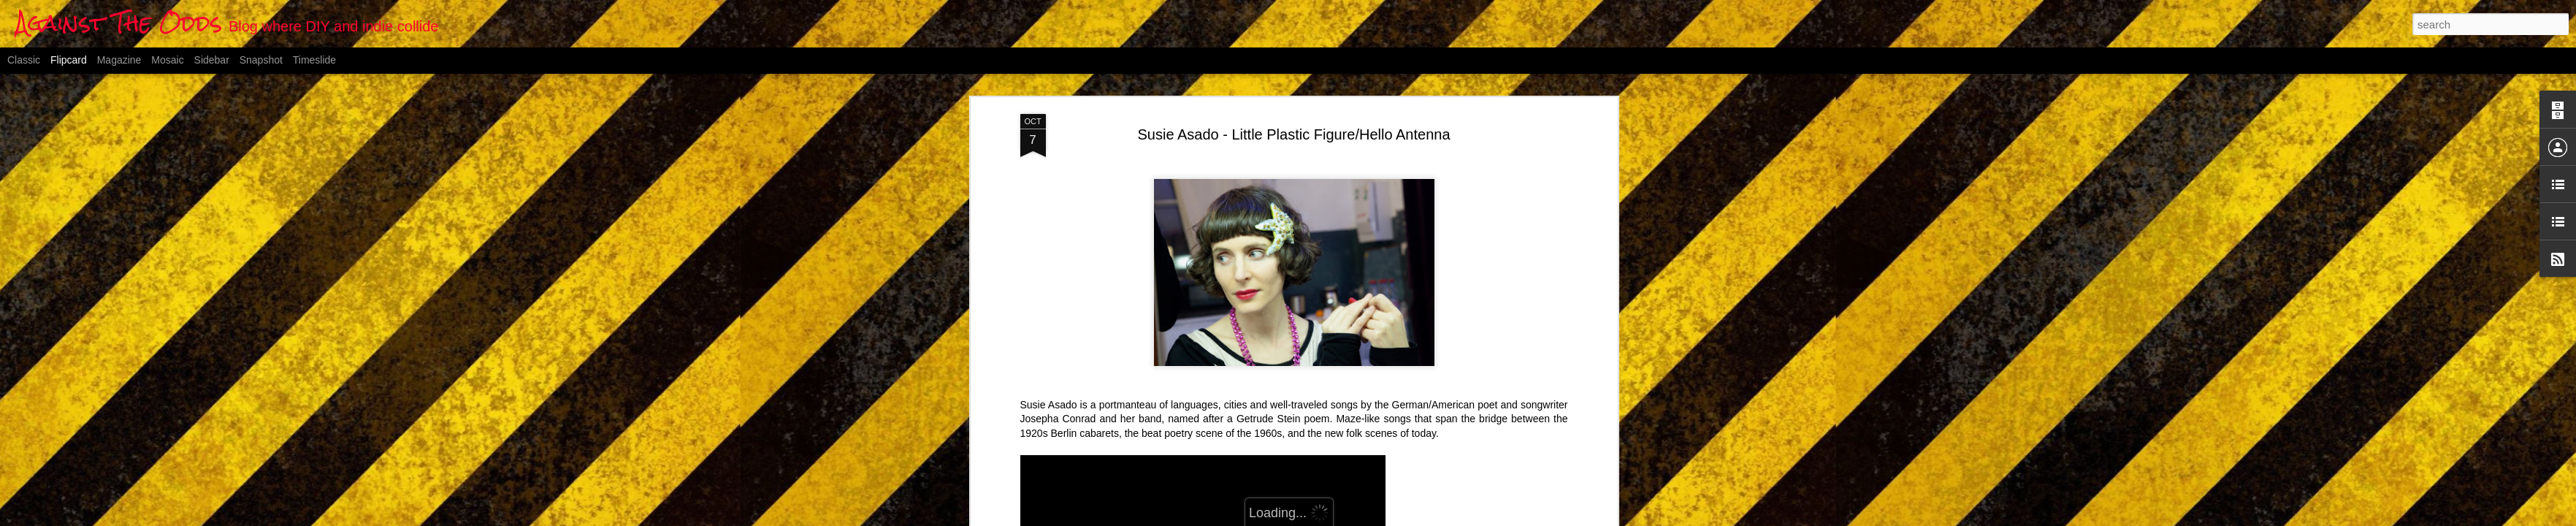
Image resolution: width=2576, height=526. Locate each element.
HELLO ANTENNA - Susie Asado (1095, 386)
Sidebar (211, 60)
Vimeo (1295, 142)
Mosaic (167, 60)
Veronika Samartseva (1215, 142)
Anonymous (1358, 414)
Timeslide (314, 60)
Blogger (1360, 518)
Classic (23, 60)
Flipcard (68, 60)
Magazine (119, 60)
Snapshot (261, 60)
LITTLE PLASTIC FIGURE (1080, 142)
